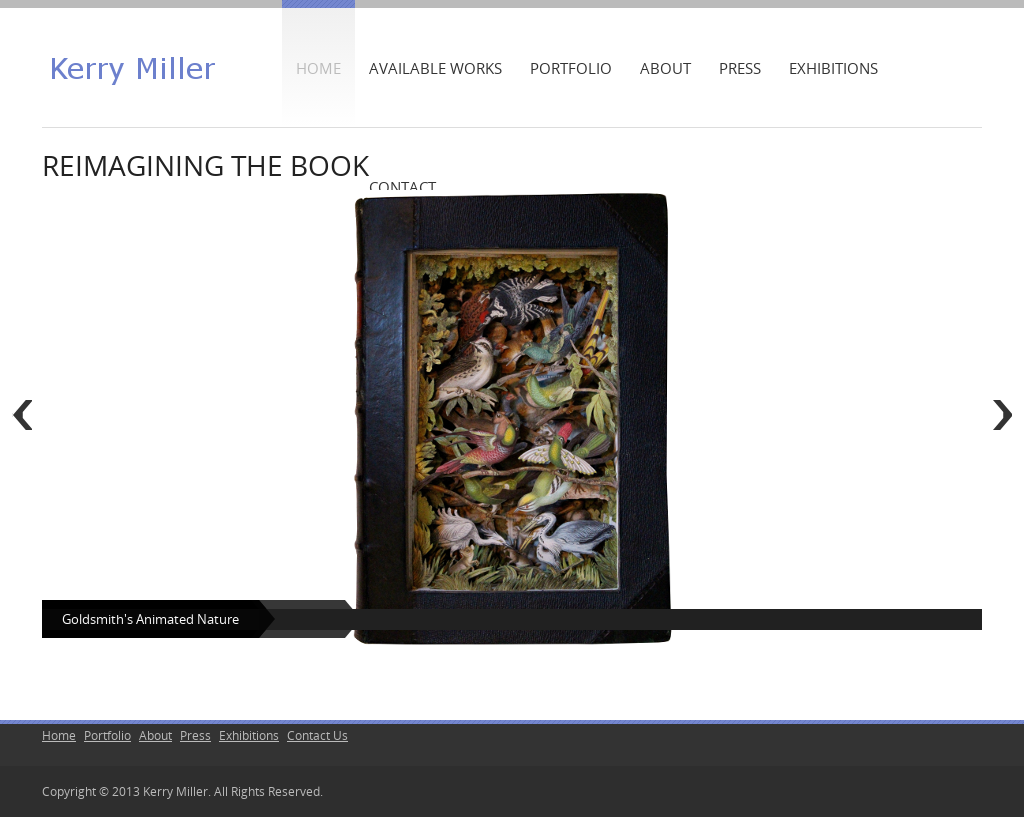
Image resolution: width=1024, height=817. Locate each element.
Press (740, 68)
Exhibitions (833, 68)
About (665, 68)
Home (318, 68)
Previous (22, 415)
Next (1002, 415)
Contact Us (317, 735)
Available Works (435, 68)
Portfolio (571, 68)
